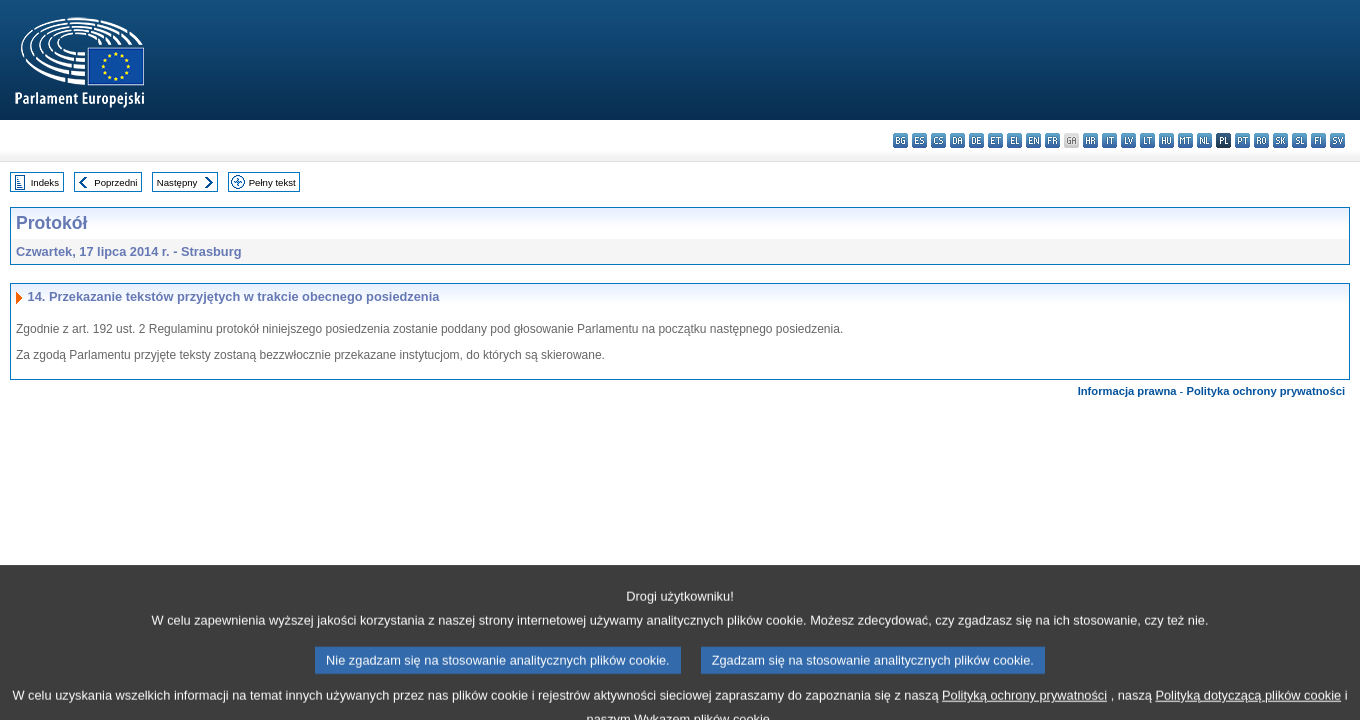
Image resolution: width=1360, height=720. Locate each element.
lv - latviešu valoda (1128, 140)
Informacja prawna (1127, 391)
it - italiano (1109, 140)
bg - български (900, 140)
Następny (177, 182)
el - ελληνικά (1014, 140)
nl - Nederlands (1204, 140)
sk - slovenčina (1280, 140)
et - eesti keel (995, 140)
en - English (1033, 140)
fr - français (1052, 140)
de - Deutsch (976, 140)
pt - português (1242, 140)
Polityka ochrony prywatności (1265, 391)
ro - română (1261, 140)
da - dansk (957, 140)
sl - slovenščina (1299, 140)
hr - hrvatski (1090, 140)
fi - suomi (1318, 140)
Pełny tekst (272, 182)
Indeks (45, 182)
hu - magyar (1166, 140)
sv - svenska (1337, 140)
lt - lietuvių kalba (1147, 140)
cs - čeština (938, 140)
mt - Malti (1185, 140)
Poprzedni (115, 182)
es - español (919, 140)
